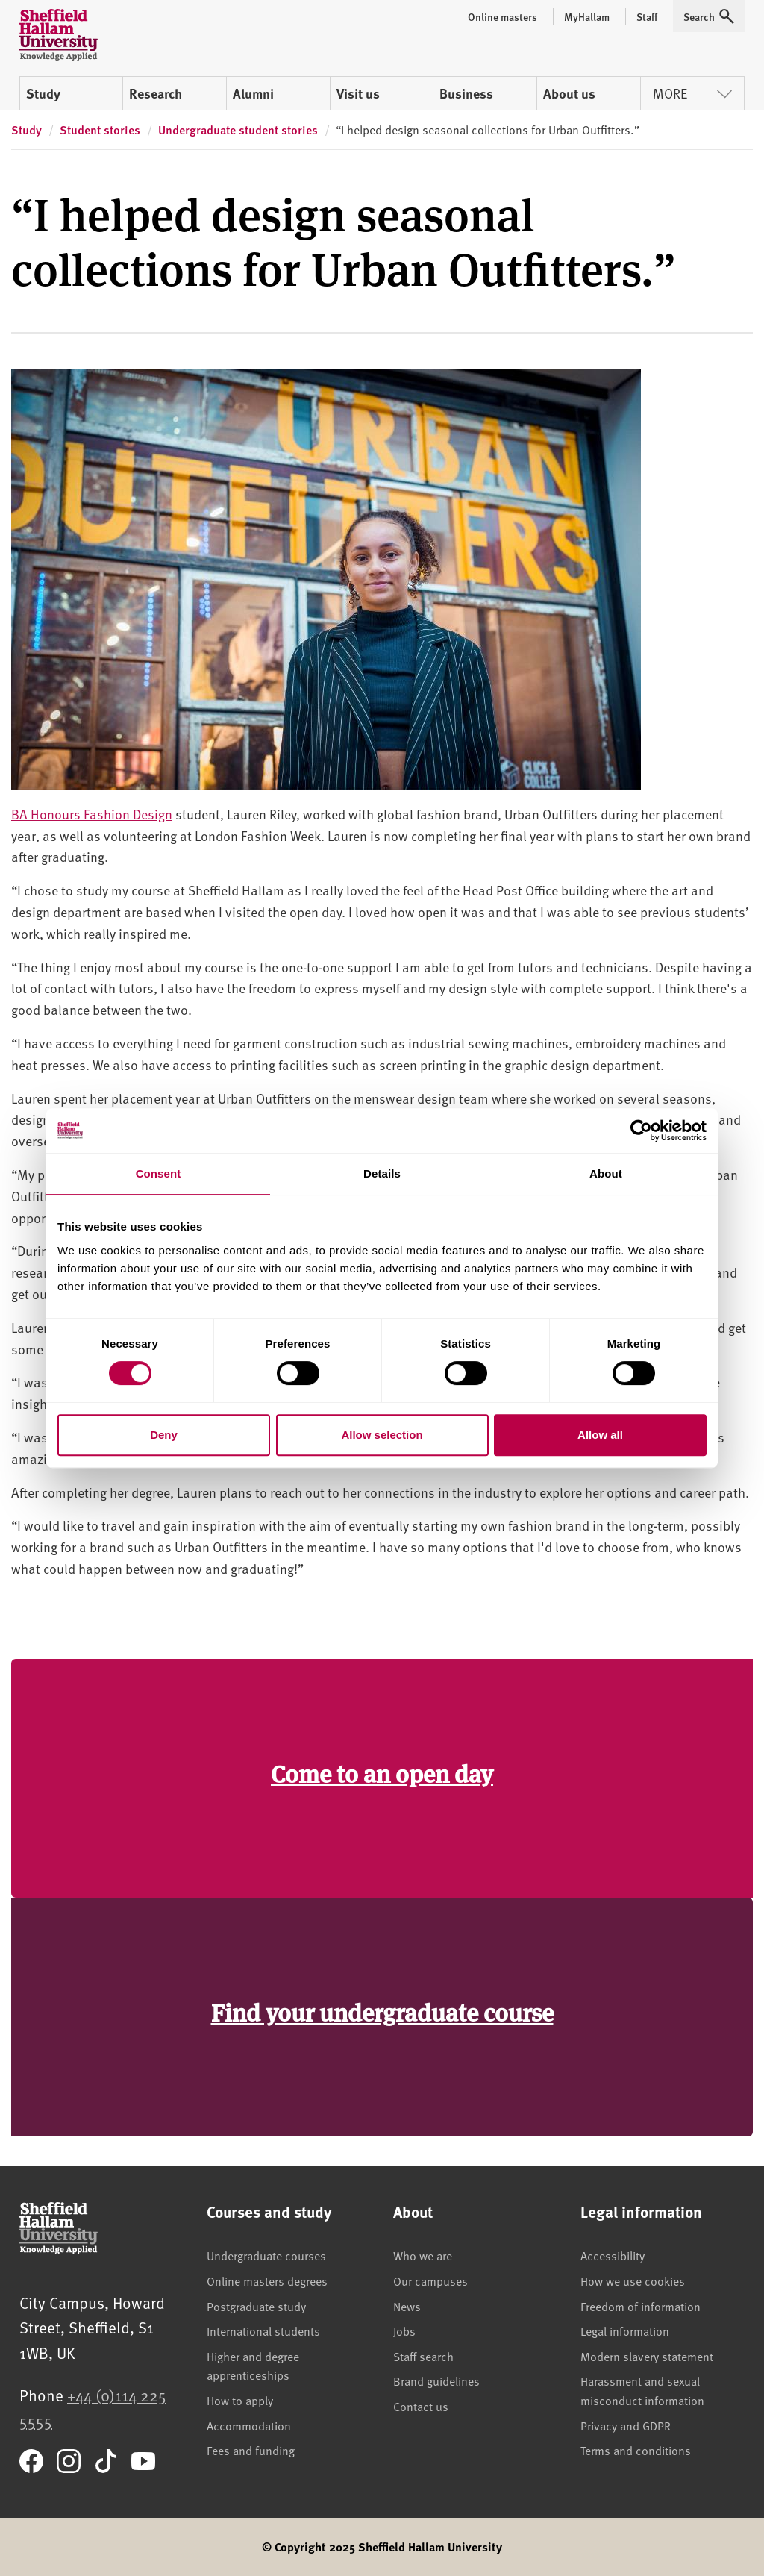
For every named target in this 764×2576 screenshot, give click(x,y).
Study (43, 93)
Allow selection (381, 1434)
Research (155, 93)
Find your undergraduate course (382, 2011)
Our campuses (430, 2280)
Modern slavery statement (646, 2356)
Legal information (624, 2330)
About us (569, 93)
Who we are (422, 2255)
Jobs (404, 2330)
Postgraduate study (256, 2306)
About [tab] (605, 1173)
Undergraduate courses (266, 2255)
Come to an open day (382, 1772)
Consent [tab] (158, 1173)
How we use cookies (632, 2280)
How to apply (240, 2400)
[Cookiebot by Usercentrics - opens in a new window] (641, 1130)
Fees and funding (251, 2450)
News (407, 2306)
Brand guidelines (436, 2380)
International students (263, 2330)
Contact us (420, 2406)
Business (466, 93)
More (692, 93)
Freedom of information (640, 2306)
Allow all (600, 1434)
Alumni (253, 93)
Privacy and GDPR (625, 2425)
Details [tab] (382, 1173)
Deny (164, 1434)
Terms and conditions (635, 2450)
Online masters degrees (267, 2280)
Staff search (423, 2356)
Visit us (358, 93)
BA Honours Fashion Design (91, 813)
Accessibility (612, 2255)
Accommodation (249, 2425)
